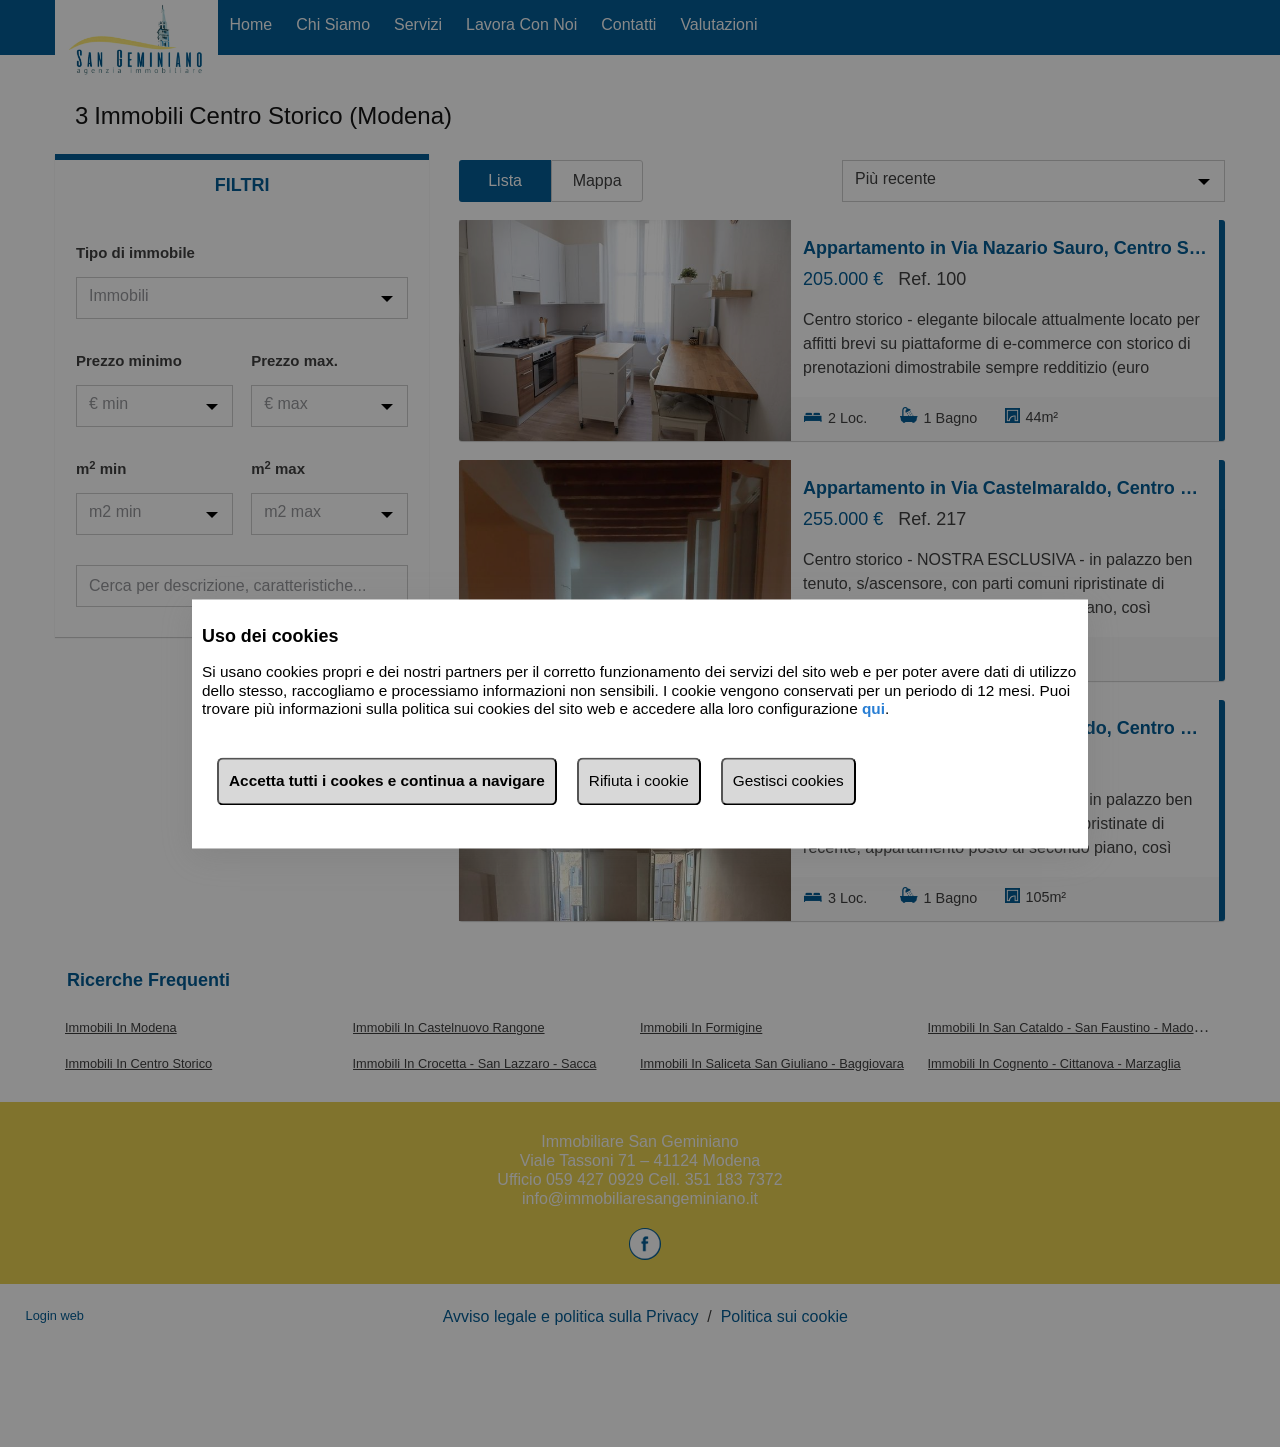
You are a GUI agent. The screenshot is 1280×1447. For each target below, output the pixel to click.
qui (873, 709)
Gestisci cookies (788, 780)
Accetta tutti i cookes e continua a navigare (387, 780)
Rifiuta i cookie (639, 780)
